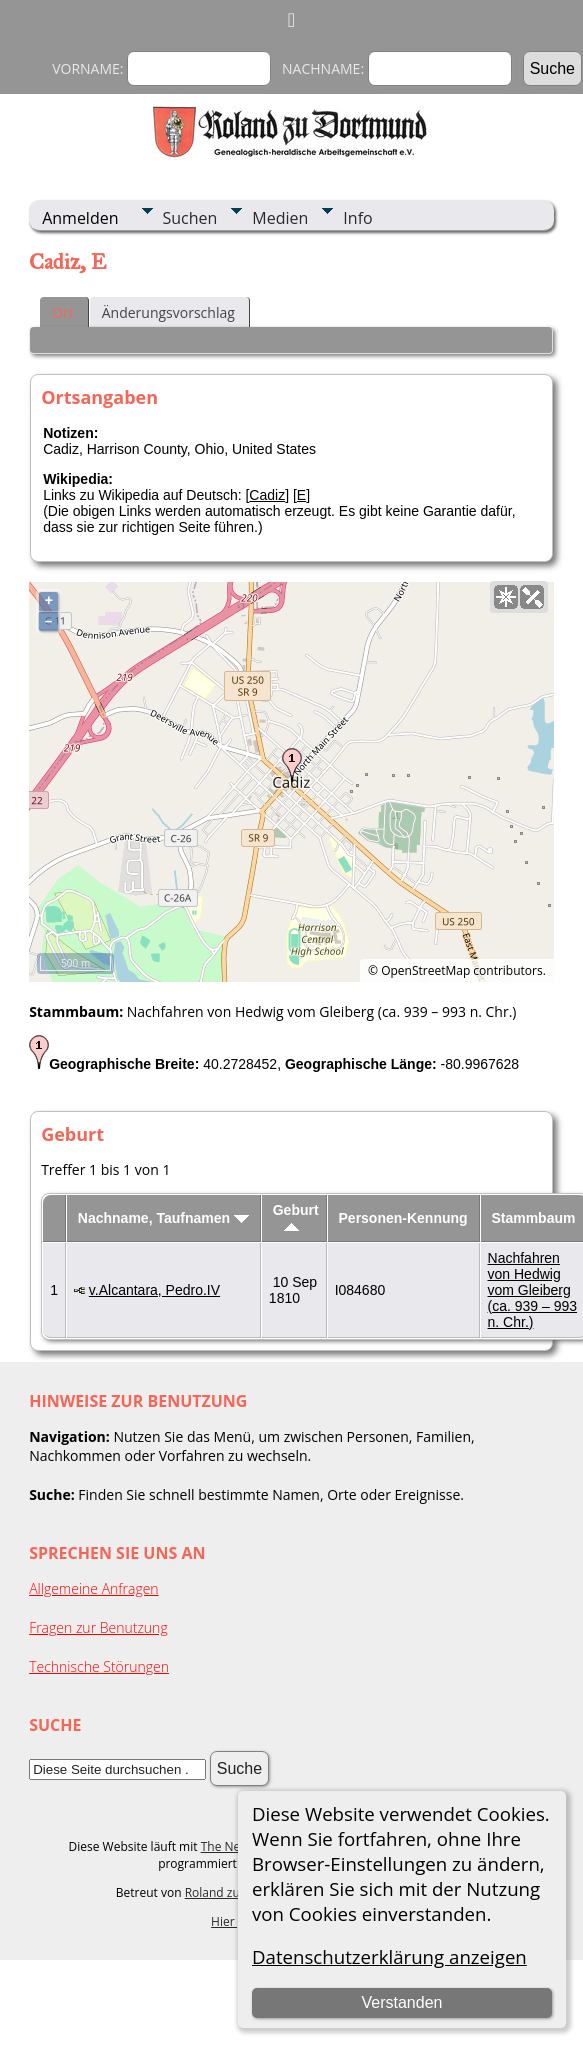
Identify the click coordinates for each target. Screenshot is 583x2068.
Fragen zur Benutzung (98, 1627)
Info (357, 218)
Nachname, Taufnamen (163, 1218)
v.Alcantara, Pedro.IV (154, 1290)
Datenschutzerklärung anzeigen (389, 1956)
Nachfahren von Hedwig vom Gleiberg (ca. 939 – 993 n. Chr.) (533, 1290)
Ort (63, 312)
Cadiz (267, 495)
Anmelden (80, 218)
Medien (280, 218)
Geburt (296, 1216)
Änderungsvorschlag (168, 312)
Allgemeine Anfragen (94, 1588)
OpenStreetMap (425, 970)
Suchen (190, 218)
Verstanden (401, 2002)
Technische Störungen (99, 1666)
